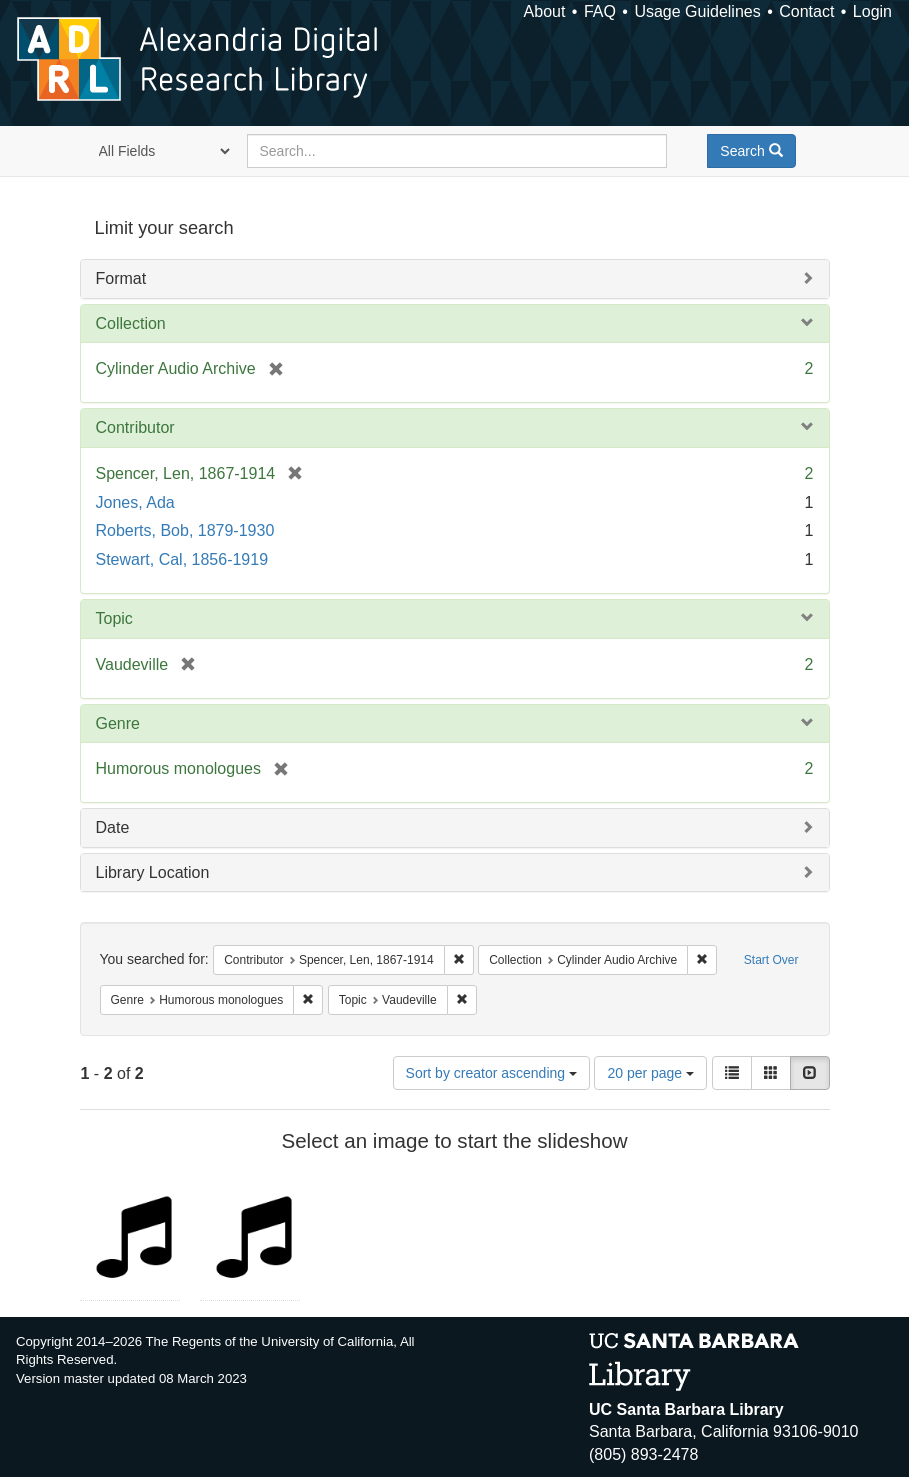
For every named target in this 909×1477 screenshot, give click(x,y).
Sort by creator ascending (491, 1073)
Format (121, 278)
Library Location (153, 872)
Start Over (771, 960)
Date (113, 827)
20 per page (650, 1073)
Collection (131, 323)
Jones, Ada (135, 502)
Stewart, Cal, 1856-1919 (182, 559)
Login (872, 11)
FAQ (600, 11)
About (545, 11)
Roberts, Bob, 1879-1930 (185, 530)
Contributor (135, 427)
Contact (806, 11)
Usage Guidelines (697, 11)
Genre (118, 723)
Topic (114, 618)
